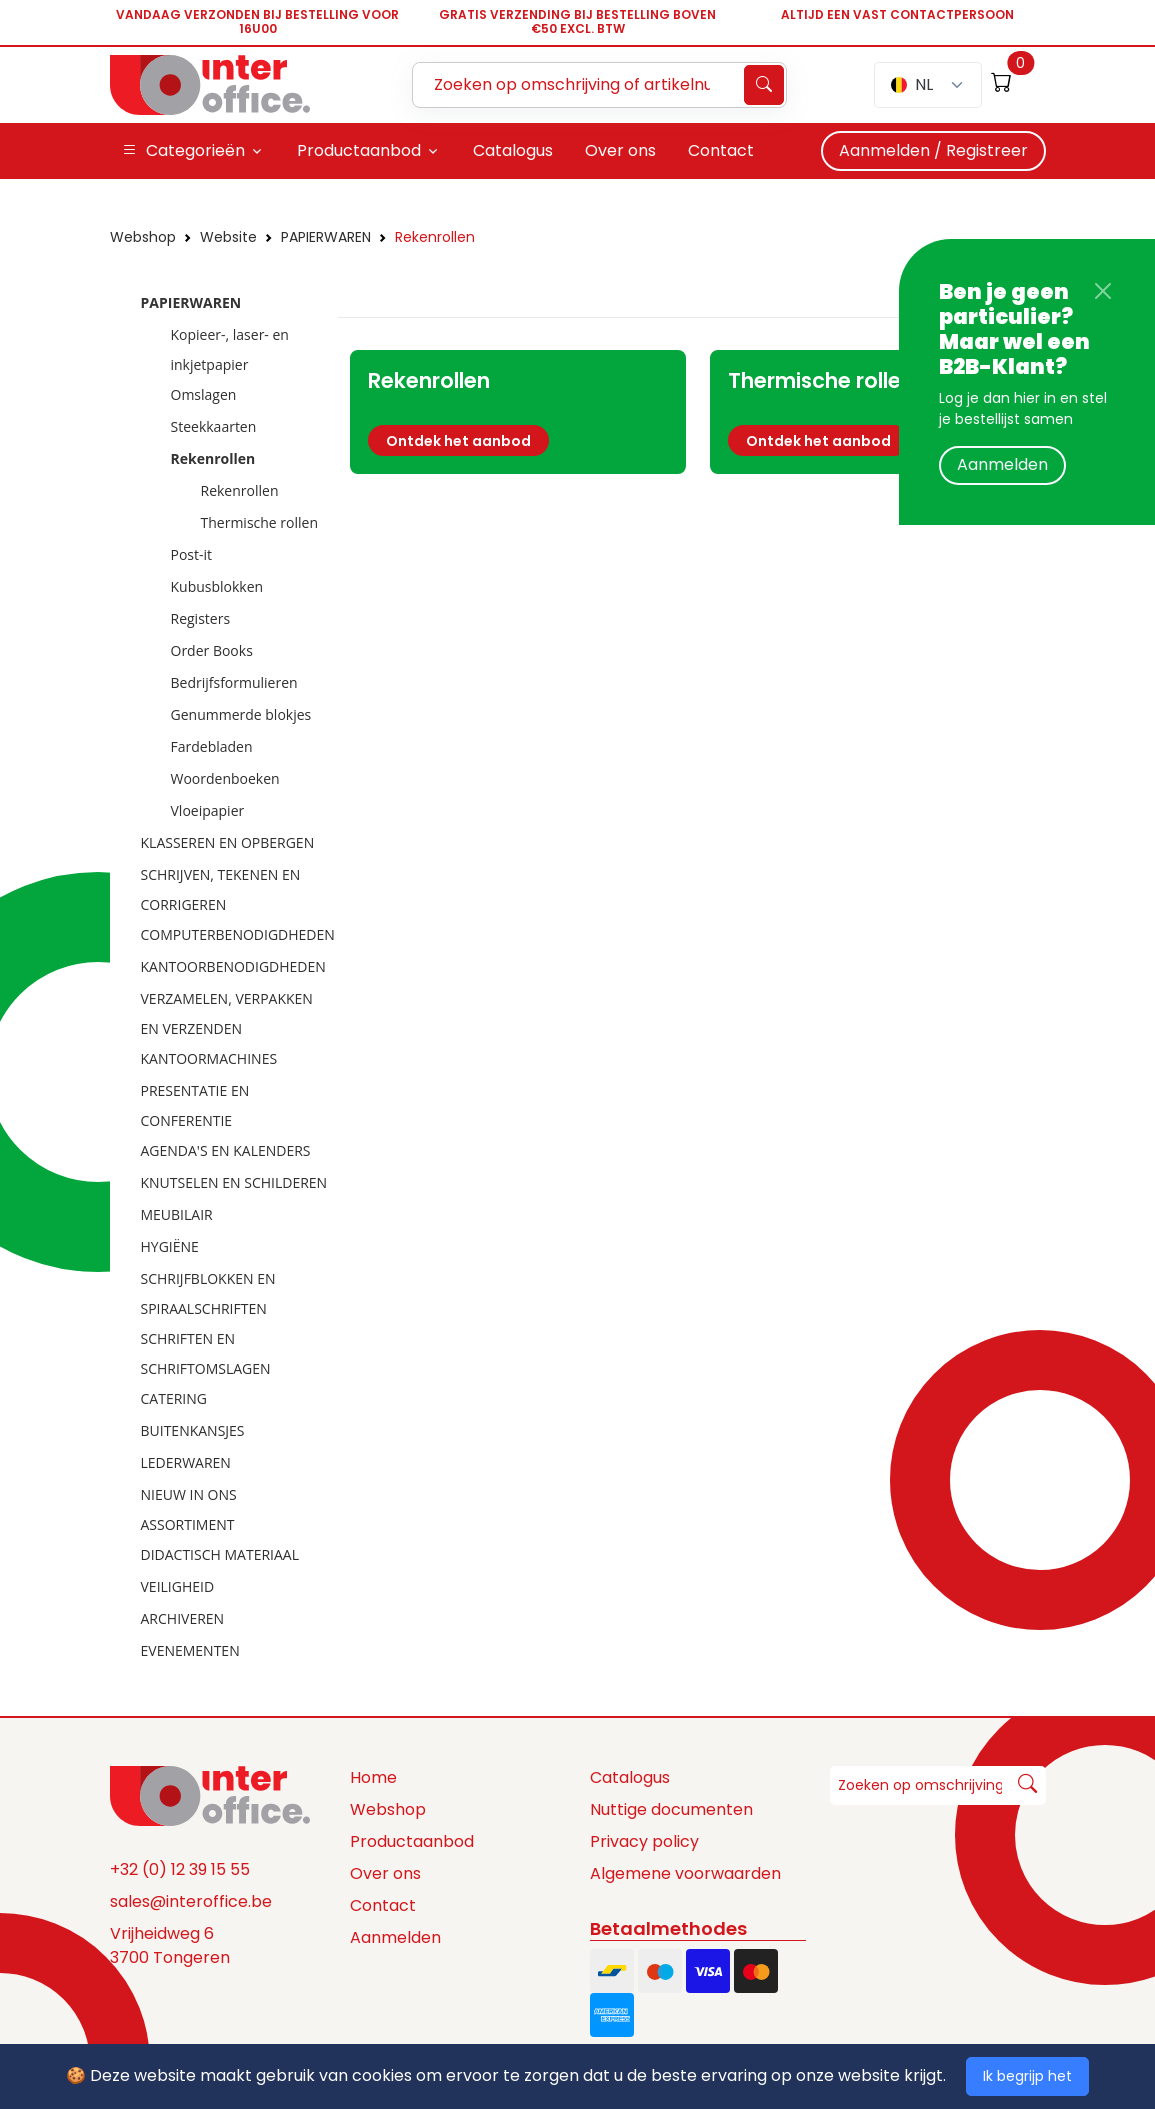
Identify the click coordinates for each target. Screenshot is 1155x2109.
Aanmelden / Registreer (933, 150)
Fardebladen (212, 746)
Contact (383, 1905)
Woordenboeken (225, 778)
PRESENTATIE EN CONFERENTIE (195, 1105)
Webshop (143, 237)
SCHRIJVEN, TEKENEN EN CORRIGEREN (221, 889)
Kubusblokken (217, 586)
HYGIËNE (170, 1246)
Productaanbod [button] (359, 150)
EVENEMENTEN (190, 1650)
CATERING (174, 1398)
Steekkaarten (214, 426)
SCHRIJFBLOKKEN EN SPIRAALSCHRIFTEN (208, 1293)
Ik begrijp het (1027, 2076)
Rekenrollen (435, 237)
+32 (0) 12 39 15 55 (180, 1869)
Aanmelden (1002, 464)
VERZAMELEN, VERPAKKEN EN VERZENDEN (227, 1013)
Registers (201, 618)
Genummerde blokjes (241, 714)
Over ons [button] (620, 150)
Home (373, 1777)
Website (228, 237)
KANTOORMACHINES (209, 1058)
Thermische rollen (260, 522)
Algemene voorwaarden (685, 1873)
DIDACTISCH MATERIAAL (220, 1554)
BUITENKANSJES (193, 1430)
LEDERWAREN (186, 1462)
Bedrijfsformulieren (234, 682)
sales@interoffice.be (191, 1901)
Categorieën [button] (183, 151)
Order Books (212, 650)
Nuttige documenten (671, 1809)
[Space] (210, 1795)
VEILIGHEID (178, 1586)
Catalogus (630, 1777)
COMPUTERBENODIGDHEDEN (238, 934)
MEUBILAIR (177, 1214)
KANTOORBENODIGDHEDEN (233, 966)
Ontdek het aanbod (458, 441)
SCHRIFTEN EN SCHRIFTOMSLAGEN (206, 1353)
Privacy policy (644, 1841)
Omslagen (204, 394)
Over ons (385, 1873)
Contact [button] (721, 150)
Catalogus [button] (513, 150)
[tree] (218, 978)
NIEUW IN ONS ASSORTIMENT (189, 1509)
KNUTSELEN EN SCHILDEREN (234, 1182)
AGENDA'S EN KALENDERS (226, 1150)
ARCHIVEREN (183, 1618)
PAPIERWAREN (326, 237)
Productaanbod (412, 1841)
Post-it (192, 554)
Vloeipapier (208, 810)
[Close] (1103, 291)
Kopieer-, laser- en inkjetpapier (230, 349)
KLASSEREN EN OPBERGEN (228, 842)
